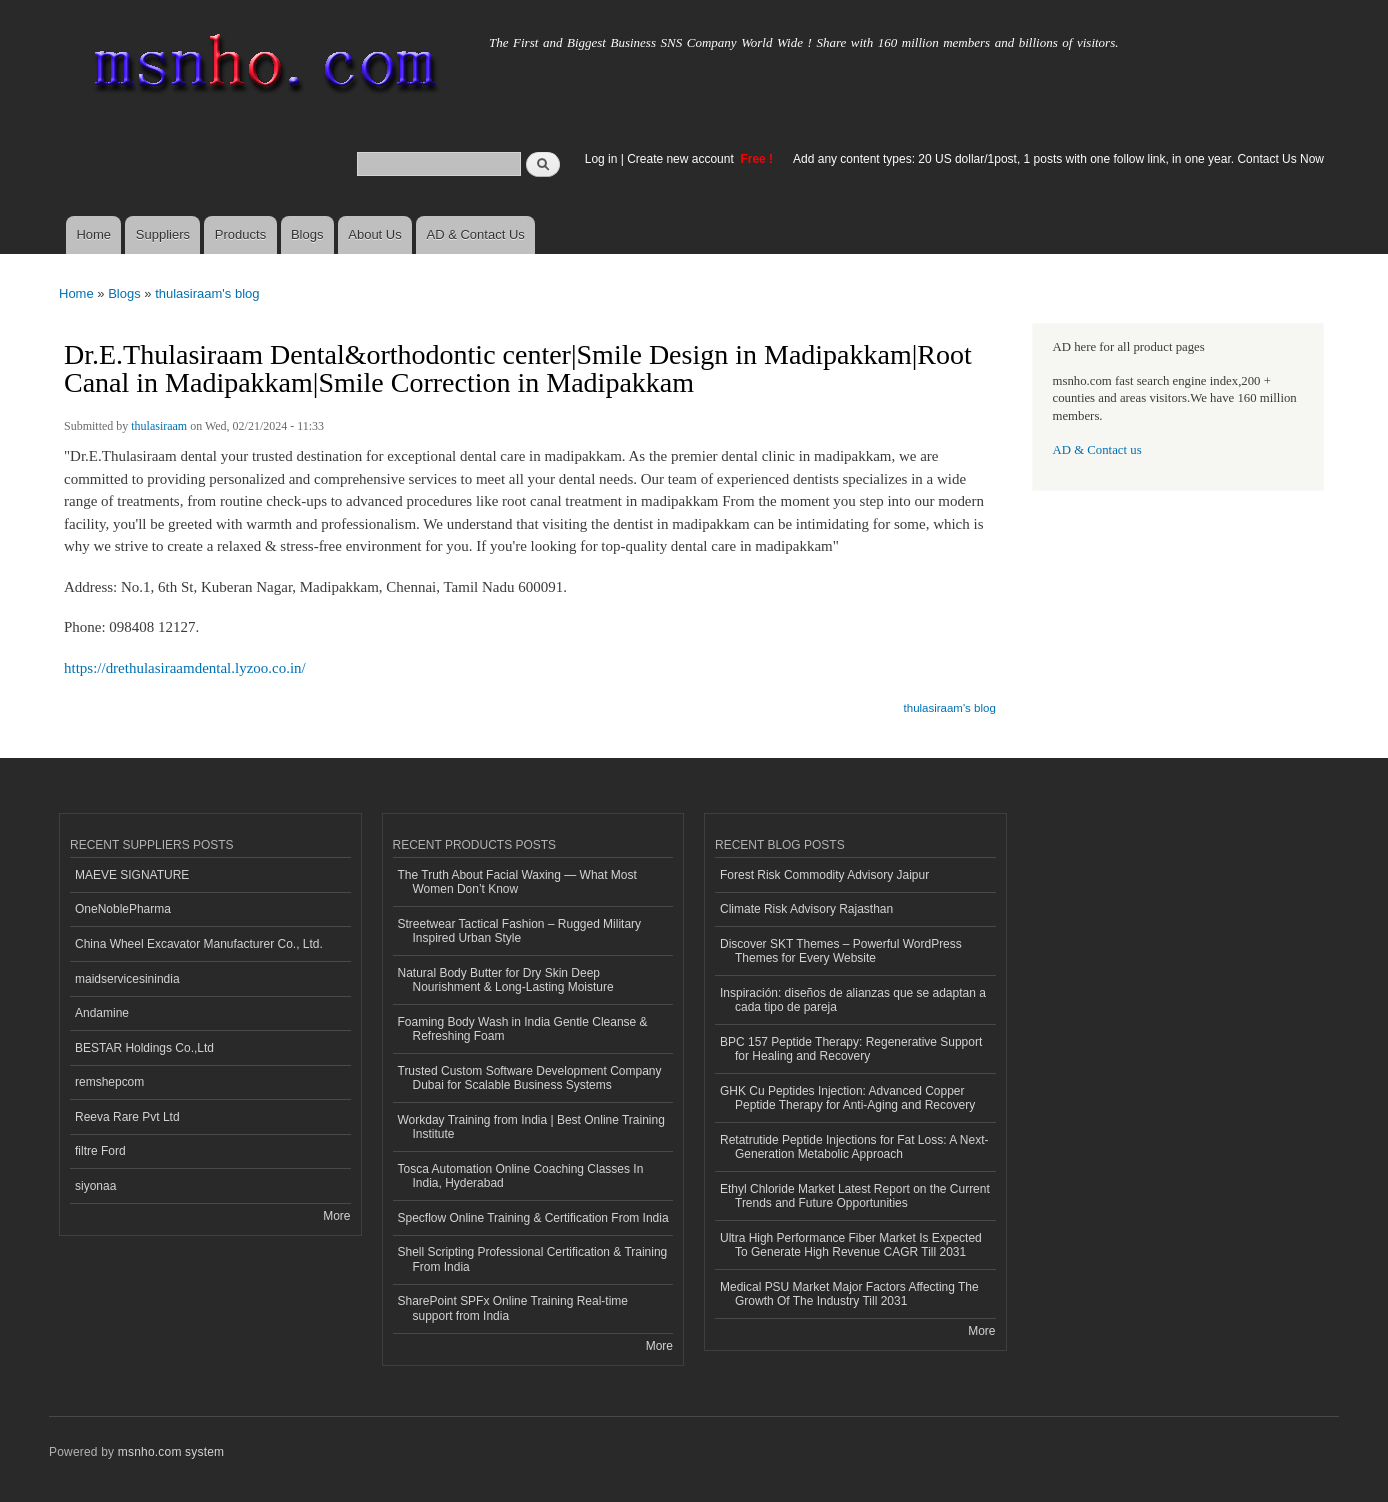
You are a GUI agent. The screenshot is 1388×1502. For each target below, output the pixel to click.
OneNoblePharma (123, 909)
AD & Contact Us (476, 234)
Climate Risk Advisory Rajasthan (806, 909)
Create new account (682, 159)
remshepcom (109, 1082)
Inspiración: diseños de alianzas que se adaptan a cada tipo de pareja (853, 1000)
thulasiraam (159, 426)
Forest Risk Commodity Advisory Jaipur (824, 875)
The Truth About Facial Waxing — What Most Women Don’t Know (517, 882)
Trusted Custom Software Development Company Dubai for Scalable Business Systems (530, 1078)
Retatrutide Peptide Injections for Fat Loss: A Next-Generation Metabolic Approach (854, 1147)
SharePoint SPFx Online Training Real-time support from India (513, 1308)
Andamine (102, 1013)
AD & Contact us (1097, 450)
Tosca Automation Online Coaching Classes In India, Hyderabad (521, 1176)
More (336, 1216)
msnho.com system (171, 1452)
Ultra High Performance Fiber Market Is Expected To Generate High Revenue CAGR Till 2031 (851, 1245)
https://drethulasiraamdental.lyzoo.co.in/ (185, 668)
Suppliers (163, 234)
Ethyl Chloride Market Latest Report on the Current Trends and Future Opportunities (855, 1196)
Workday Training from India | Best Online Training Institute (531, 1127)
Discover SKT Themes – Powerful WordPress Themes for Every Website (841, 951)
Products (240, 234)
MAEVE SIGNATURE (132, 875)
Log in (601, 159)
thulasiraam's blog (207, 293)
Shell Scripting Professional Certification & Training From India (533, 1259)
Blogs (307, 234)
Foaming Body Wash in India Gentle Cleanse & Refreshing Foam (523, 1029)
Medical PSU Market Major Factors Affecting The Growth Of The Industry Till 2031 (849, 1294)
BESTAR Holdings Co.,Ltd (144, 1048)
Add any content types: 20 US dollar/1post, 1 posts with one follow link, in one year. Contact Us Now (1058, 159)
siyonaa (95, 1186)
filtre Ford (100, 1151)
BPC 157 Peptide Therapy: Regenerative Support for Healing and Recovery (851, 1049)
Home (93, 234)
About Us (374, 234)
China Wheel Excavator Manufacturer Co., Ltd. (199, 944)
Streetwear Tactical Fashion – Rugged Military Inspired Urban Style (520, 931)
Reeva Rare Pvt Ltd (127, 1117)
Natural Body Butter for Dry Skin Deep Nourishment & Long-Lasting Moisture (506, 980)
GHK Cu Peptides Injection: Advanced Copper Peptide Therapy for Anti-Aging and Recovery (847, 1098)
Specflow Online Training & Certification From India (533, 1218)
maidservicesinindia (127, 979)
